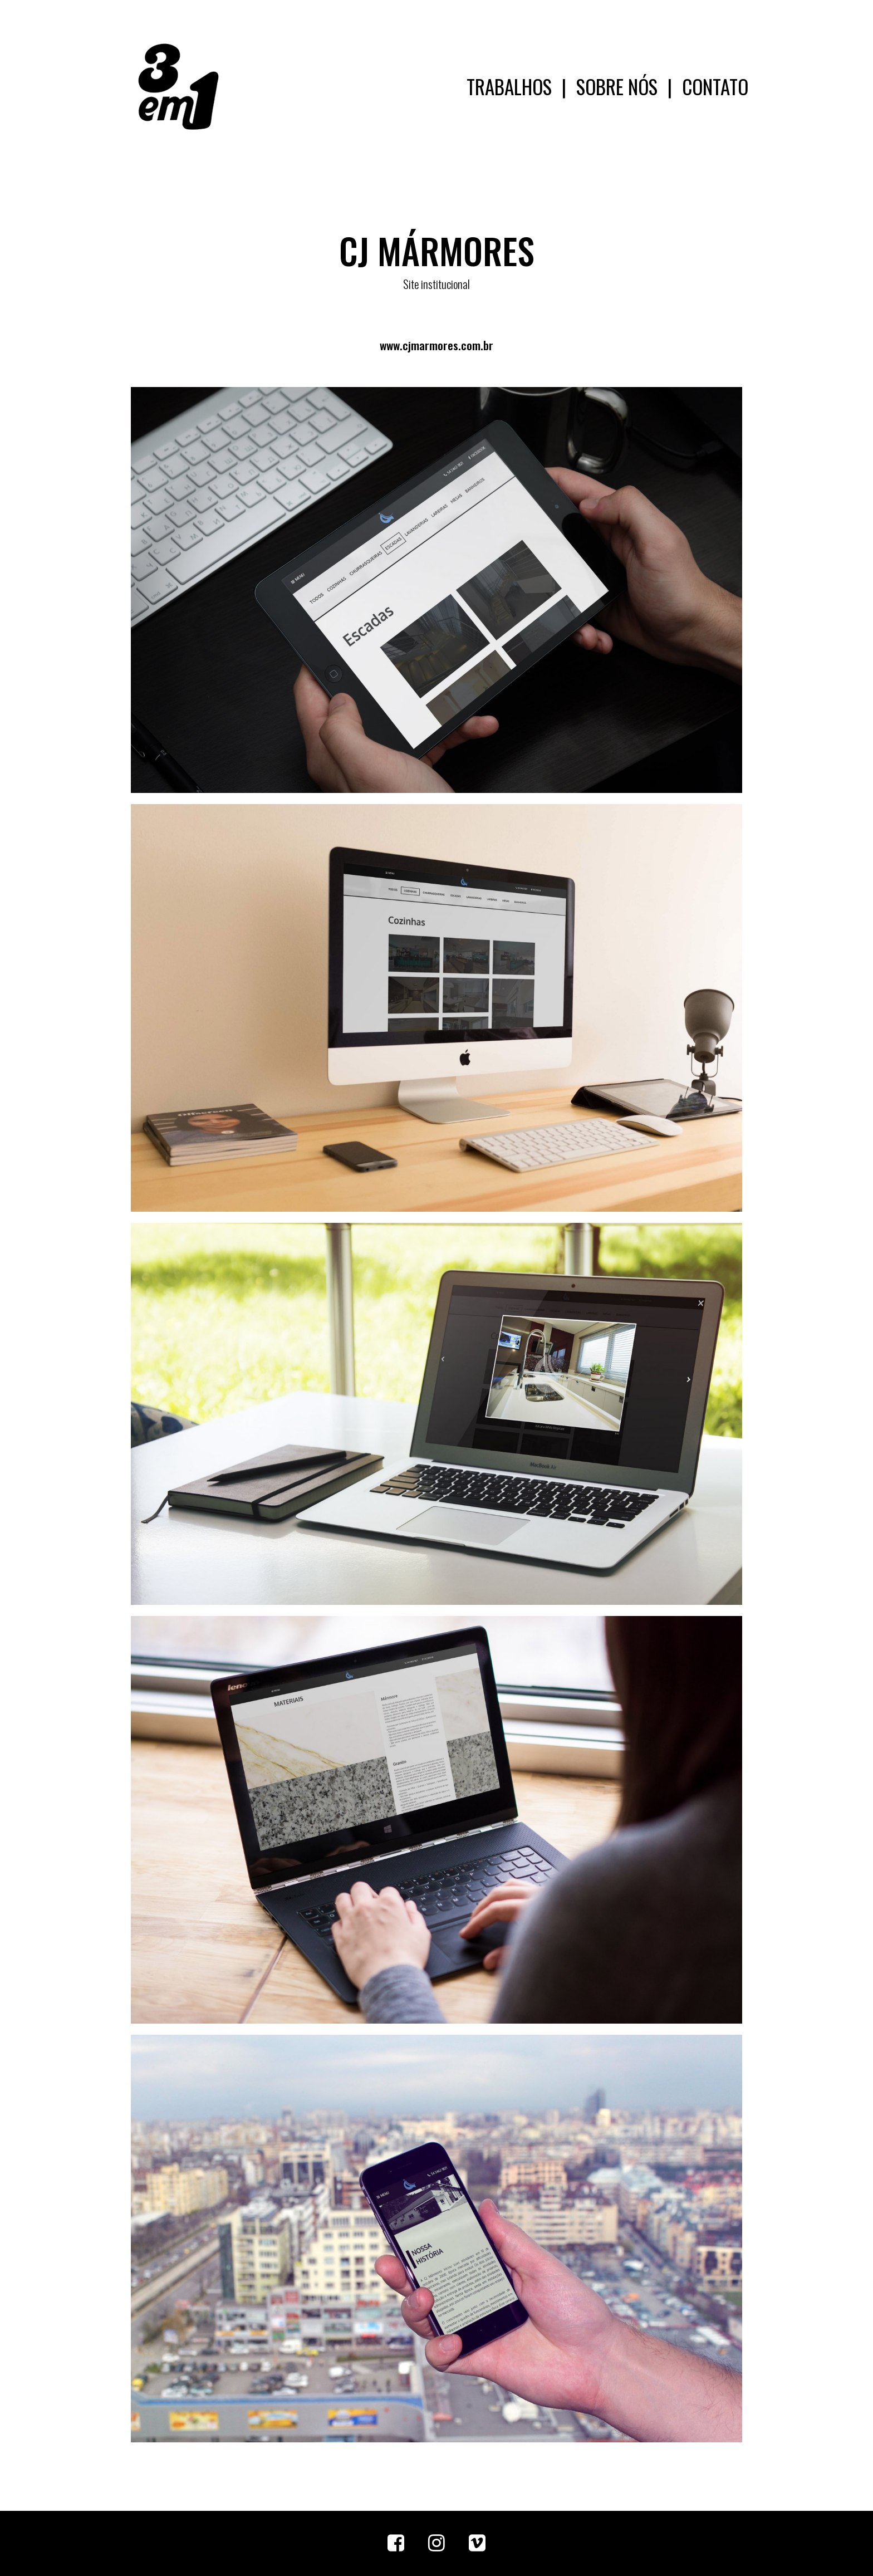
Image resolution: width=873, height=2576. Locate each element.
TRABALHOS (509, 86)
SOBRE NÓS (617, 86)
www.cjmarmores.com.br (436, 345)
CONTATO (715, 86)
